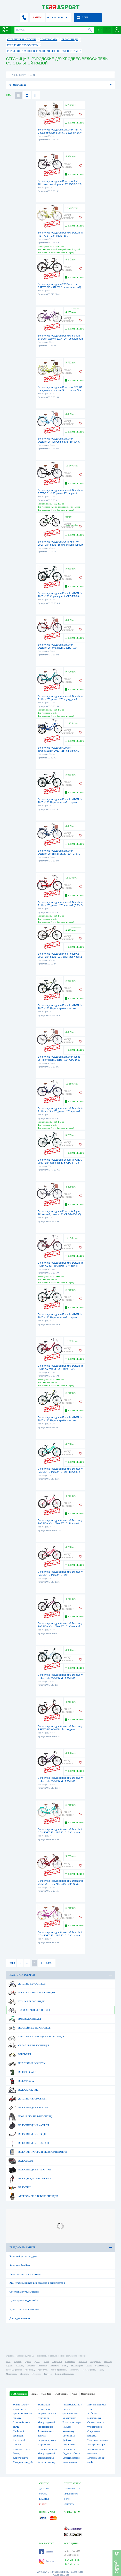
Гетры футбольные (72, 2404)
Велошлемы (21, 2161)
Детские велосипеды (27, 1984)
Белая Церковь (89, 2370)
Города (34, 2393)
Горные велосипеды (26, 2002)
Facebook (46, 2551)
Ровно (89, 2366)
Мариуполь (95, 2361)
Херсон (9, 2366)
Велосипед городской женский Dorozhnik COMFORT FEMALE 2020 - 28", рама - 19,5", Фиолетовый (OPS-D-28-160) (60, 1935)
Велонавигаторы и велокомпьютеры (37, 2152)
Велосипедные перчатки (29, 2170)
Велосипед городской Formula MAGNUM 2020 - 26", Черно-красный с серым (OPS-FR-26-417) (60, 802)
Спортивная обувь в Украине (24, 2291)
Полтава (19, 2366)
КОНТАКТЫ (69, 2504)
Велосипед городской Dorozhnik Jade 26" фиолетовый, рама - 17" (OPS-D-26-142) (60, 184)
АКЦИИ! (37, 17)
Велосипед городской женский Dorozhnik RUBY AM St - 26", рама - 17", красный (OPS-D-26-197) (60, 1111)
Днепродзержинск (14, 2370)
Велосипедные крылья (28, 2108)
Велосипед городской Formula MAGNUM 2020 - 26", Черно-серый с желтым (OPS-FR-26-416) (60, 1008)
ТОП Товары (61, 2393)
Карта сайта (77, 2572)
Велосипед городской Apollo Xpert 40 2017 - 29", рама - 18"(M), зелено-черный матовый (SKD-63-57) (60, 544)
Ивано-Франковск (58, 2370)
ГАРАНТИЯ (44, 2499)
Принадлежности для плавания (25, 2274)
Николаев (83, 2361)
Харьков (17, 2361)
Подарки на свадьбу (23, 2462)
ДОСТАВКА (44, 2489)
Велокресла (21, 2081)
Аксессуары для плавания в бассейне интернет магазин (38, 2283)
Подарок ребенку (71, 2453)
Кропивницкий (101, 2366)
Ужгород (48, 2374)
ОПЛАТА (43, 2494)
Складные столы (21, 2449)
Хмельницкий (77, 2366)
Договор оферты (60, 2574)
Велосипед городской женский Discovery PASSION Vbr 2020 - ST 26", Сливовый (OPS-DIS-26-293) (60, 1626)
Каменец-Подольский (64, 2374)
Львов (46, 2361)
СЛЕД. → (50, 1963)
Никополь (24, 2374)
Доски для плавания (20, 2318)
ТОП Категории (19, 2393)
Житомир (54, 2366)
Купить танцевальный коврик (24, 2309)
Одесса (28, 2361)
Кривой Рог (70, 2361)
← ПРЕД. (11, 1963)
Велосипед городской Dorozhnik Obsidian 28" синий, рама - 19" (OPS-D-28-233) (59, 853)
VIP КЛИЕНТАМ (71, 2494)
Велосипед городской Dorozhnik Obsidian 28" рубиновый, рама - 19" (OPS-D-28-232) (57, 647)
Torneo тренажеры (71, 2422)
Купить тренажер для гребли (24, 2300)
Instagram (46, 2561)
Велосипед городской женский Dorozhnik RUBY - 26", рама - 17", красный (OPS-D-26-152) (60, 905)
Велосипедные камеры (28, 2125)
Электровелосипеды (27, 2063)
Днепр (37, 2361)
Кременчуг (42, 2370)
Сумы (64, 2366)
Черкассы (43, 2366)
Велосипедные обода (27, 2134)
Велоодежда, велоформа (29, 2179)
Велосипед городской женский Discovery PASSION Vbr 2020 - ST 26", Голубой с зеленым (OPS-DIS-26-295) (60, 1471)
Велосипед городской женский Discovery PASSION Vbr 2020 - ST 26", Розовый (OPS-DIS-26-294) (60, 1523)
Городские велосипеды (29, 2010)
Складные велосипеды (28, 2046)
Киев (8, 2361)
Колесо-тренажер (46, 2462)
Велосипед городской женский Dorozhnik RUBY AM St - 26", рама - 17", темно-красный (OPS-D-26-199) (60, 1265)
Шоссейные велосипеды (29, 2028)
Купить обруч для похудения (24, 2256)
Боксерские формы (96, 2444)
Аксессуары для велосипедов (33, 2196)
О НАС (66, 2499)
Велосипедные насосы (28, 2143)
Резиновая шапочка (47, 2449)
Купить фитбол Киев (20, 2265)
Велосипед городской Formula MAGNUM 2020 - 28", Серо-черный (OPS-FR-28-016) (60, 1162)
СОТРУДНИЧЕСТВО (72, 2489)
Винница (107, 2361)
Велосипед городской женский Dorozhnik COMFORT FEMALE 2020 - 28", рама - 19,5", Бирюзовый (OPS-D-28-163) (60, 1832)
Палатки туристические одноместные (69, 2413)
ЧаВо (74, 2393)
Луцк (101, 2370)
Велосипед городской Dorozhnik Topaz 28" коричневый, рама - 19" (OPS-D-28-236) (59, 1059)
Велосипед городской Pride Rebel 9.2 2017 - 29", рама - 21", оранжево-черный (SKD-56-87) (60, 956)
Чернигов (31, 2366)
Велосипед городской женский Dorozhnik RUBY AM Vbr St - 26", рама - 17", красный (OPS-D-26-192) (60, 1368)
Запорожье (57, 2361)
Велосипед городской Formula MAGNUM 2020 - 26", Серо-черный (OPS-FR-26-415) (60, 596)
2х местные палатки (97, 2440)
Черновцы (29, 2370)
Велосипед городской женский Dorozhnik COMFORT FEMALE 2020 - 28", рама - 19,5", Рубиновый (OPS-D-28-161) (60, 1883)
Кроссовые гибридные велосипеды (36, 2037)
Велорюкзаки (22, 2072)
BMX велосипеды (24, 2019)
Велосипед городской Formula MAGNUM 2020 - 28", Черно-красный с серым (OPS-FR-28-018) (60, 1317)
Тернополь (74, 2370)
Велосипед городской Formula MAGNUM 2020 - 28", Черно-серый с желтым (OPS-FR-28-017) (60, 1420)
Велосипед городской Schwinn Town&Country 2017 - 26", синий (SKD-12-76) (59, 750)
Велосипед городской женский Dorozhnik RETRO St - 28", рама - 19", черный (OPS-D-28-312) (60, 493)
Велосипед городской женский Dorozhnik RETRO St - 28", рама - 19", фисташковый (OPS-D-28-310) (60, 235)
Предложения (88, 2393)
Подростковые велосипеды (31, 1993)
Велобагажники (23, 2090)
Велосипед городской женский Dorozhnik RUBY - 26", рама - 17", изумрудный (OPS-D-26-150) (60, 699)
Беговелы (19, 2054)
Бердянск (37, 2374)
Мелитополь (11, 2374)
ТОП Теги (46, 2393)
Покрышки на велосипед (30, 2116)
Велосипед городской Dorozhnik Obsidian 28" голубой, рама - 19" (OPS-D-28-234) (59, 441)
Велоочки (19, 2187)
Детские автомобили (27, 2099)
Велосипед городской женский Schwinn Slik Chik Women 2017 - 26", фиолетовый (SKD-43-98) (60, 338)
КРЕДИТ (42, 2504)
